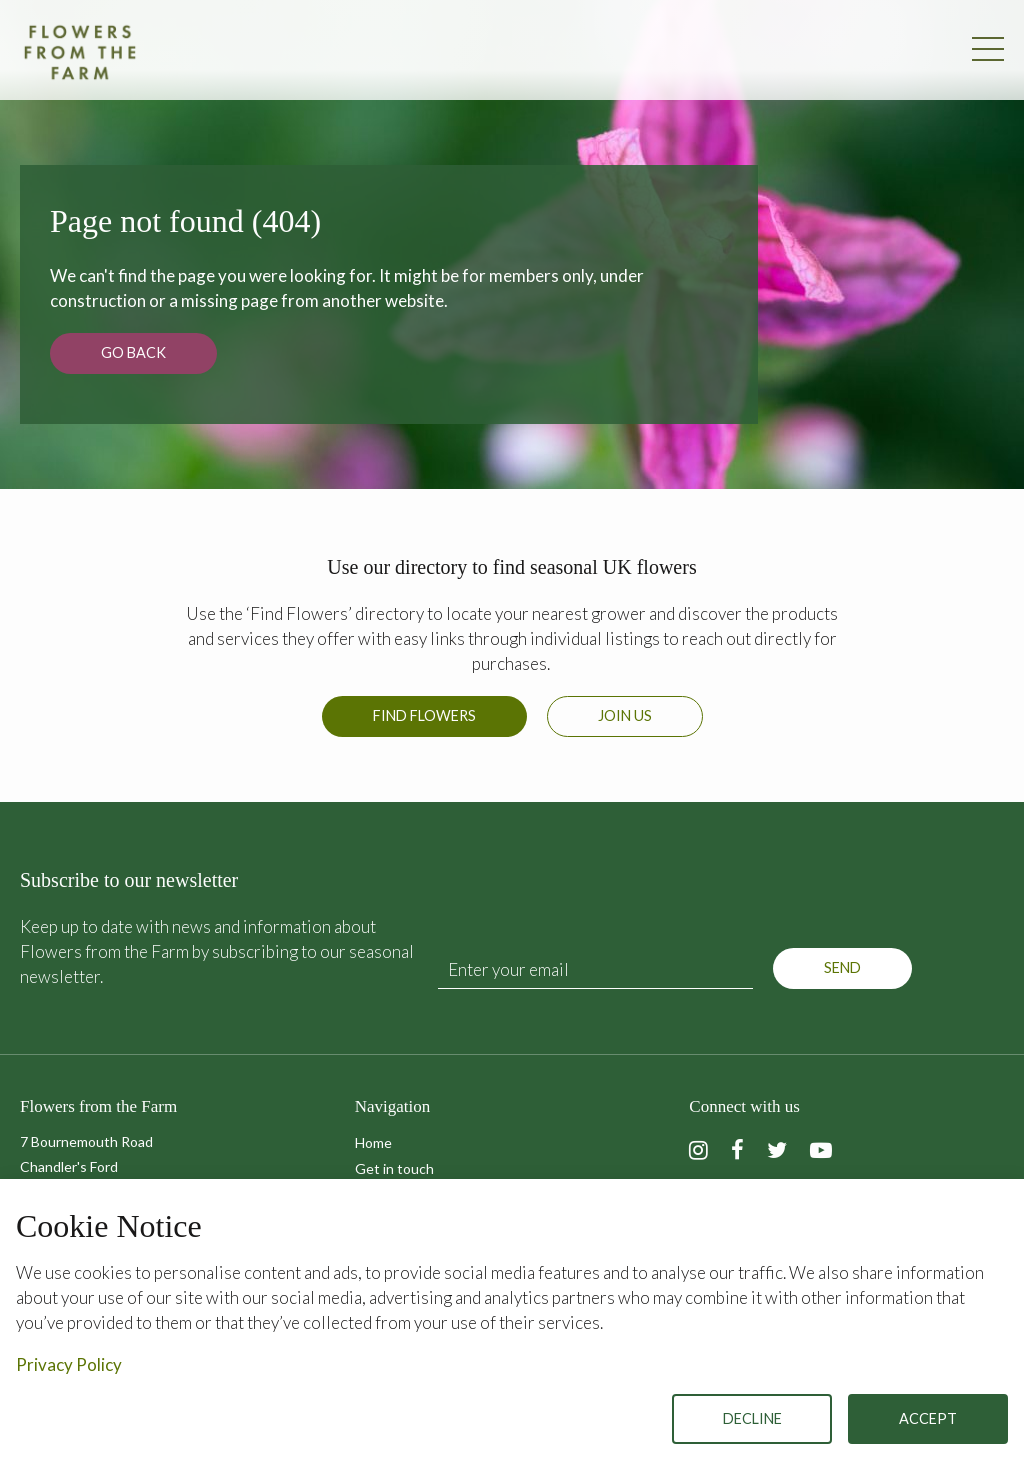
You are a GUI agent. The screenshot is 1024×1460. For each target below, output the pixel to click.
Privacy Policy (69, 1364)
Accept (928, 1418)
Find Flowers (424, 715)
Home (373, 1142)
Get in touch (394, 1168)
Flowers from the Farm (80, 52)
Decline (752, 1418)
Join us (625, 715)
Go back (133, 352)
